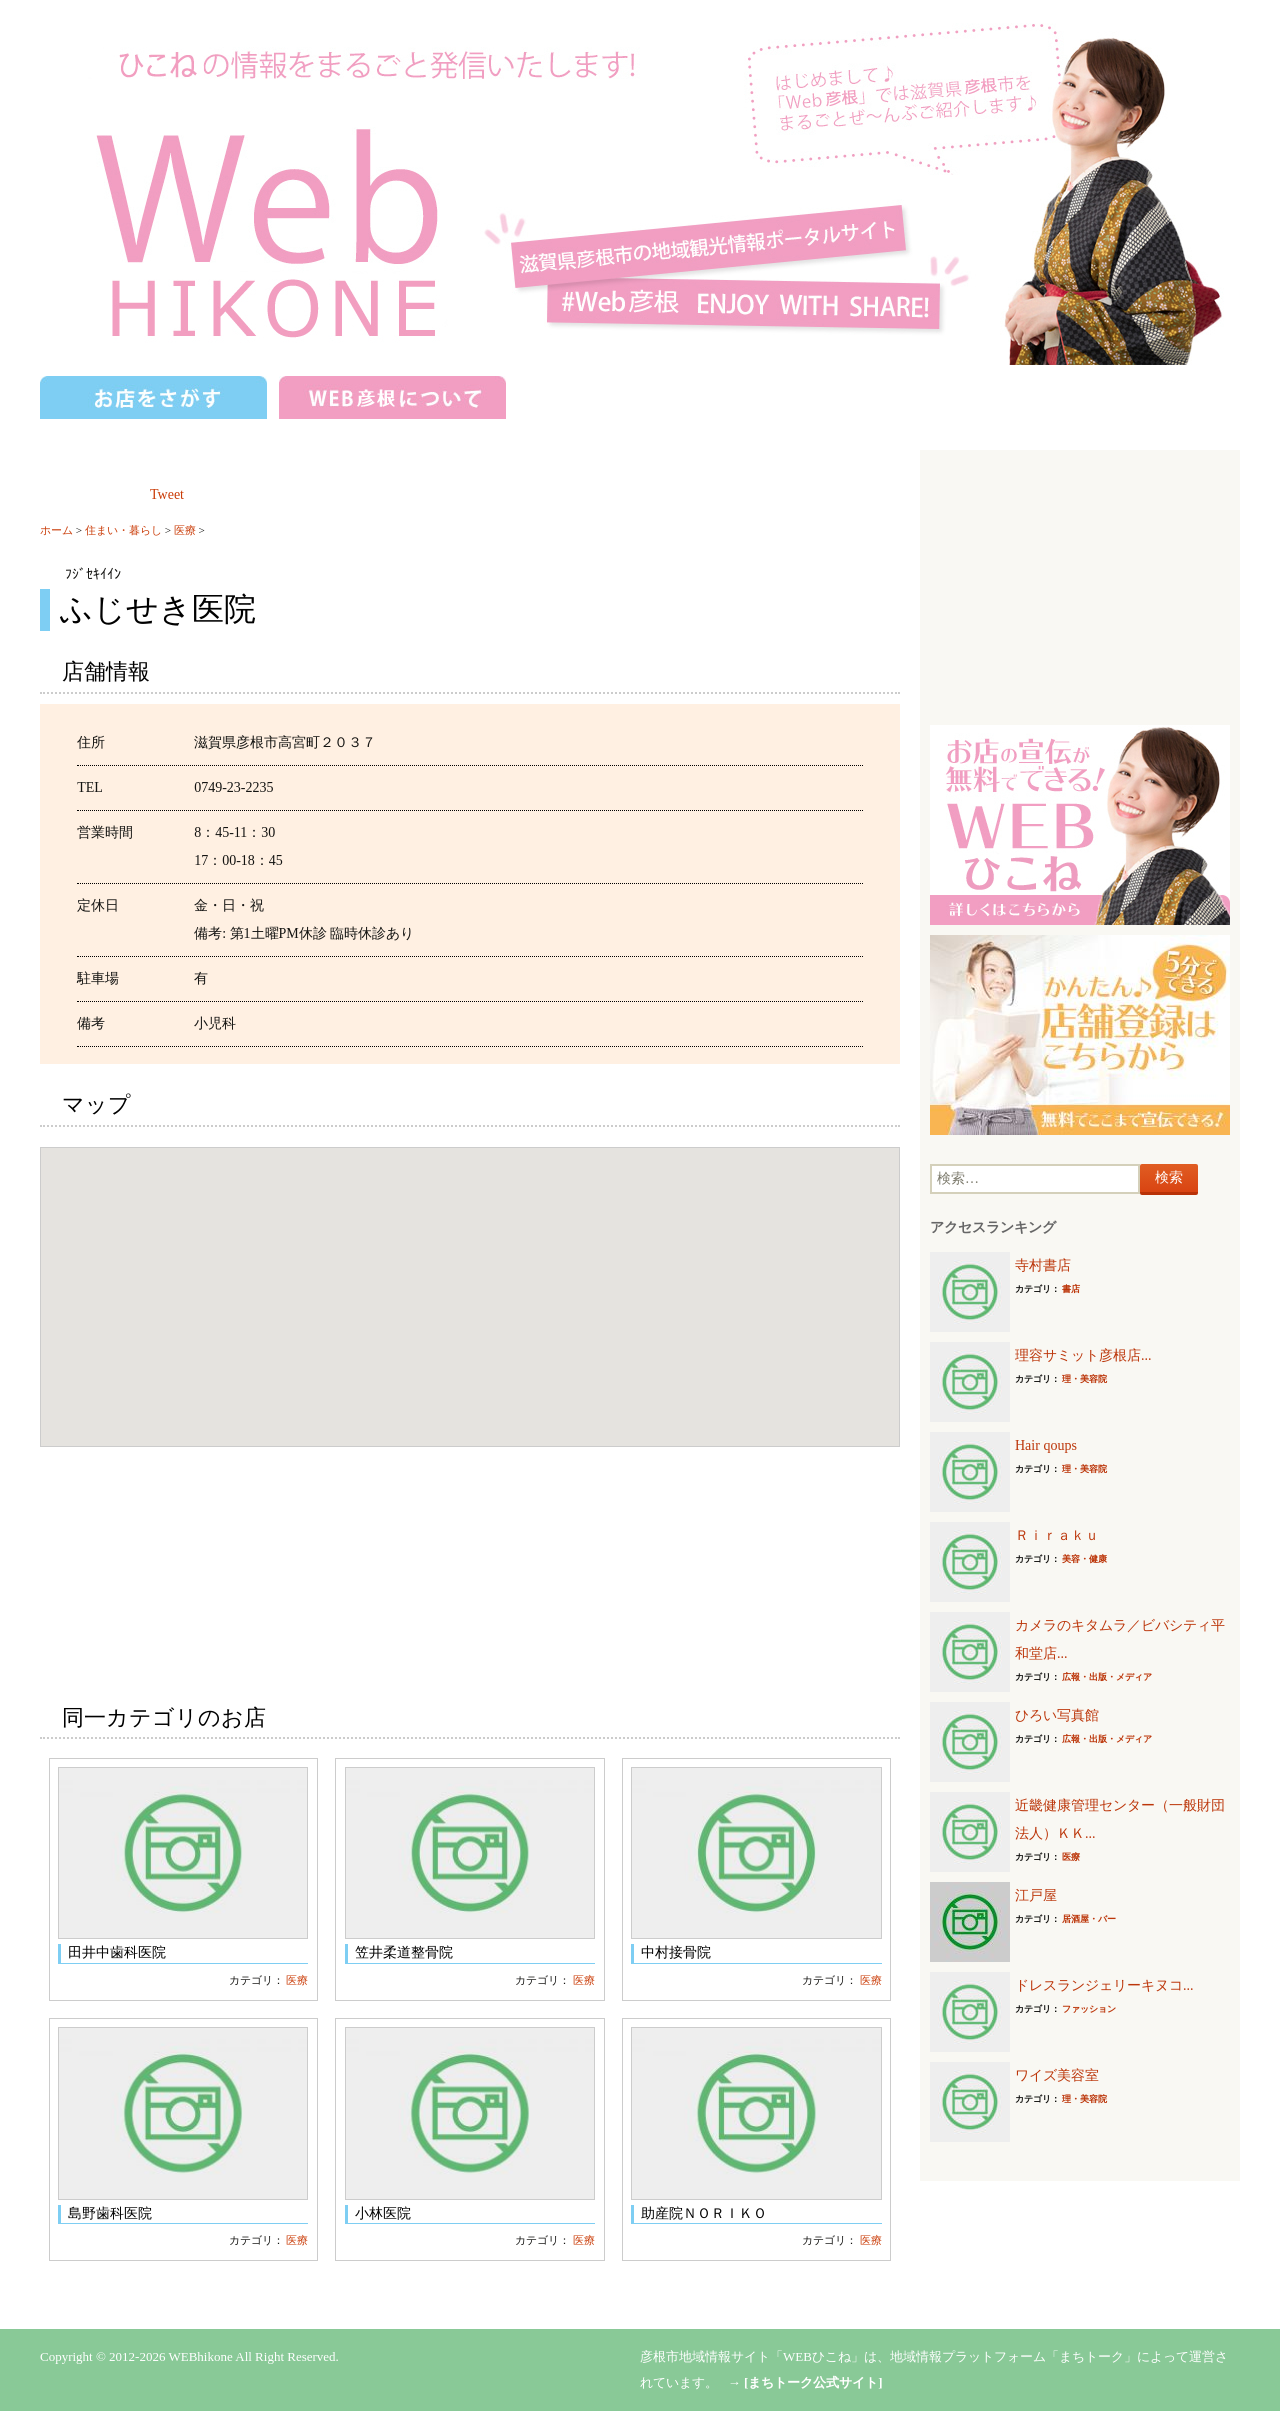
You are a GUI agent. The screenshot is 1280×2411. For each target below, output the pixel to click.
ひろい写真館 (1057, 1715)
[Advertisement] (1080, 585)
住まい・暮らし (123, 530)
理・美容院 (1084, 1379)
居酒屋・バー (1089, 1919)
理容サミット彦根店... (1083, 1355)
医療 (185, 530)
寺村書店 (1043, 1265)
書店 (1071, 1289)
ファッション (1089, 2009)
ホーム (56, 530)
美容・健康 (1084, 1559)
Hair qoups (1046, 1445)
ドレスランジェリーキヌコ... (1104, 1985)
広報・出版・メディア (1107, 1677)
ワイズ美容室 (1057, 2075)
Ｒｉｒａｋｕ (1057, 1535)
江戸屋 (1036, 1895)
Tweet (167, 494)
